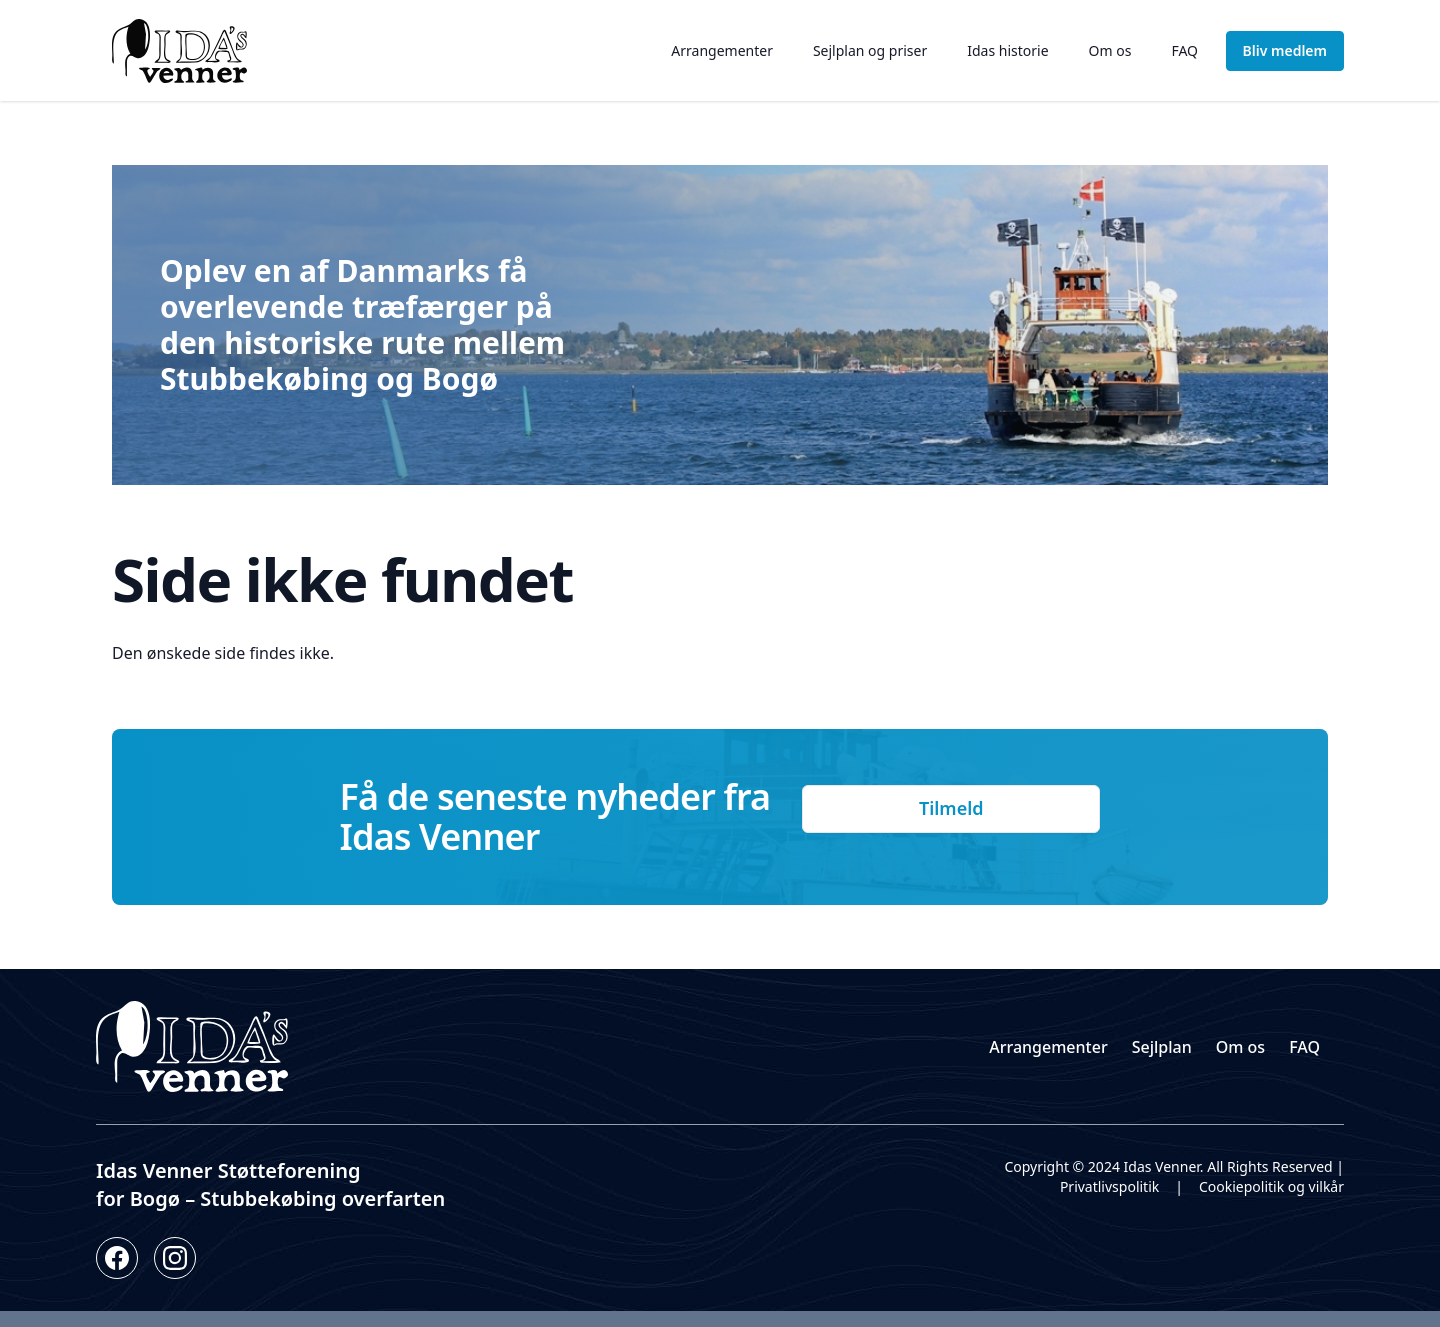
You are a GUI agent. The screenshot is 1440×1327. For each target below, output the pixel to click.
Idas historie (1007, 50)
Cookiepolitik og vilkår (1271, 1186)
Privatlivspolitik (1109, 1186)
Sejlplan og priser (870, 50)
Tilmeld (951, 808)
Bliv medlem (1285, 50)
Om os (1110, 50)
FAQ (1184, 50)
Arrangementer (722, 50)
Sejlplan (1162, 1047)
